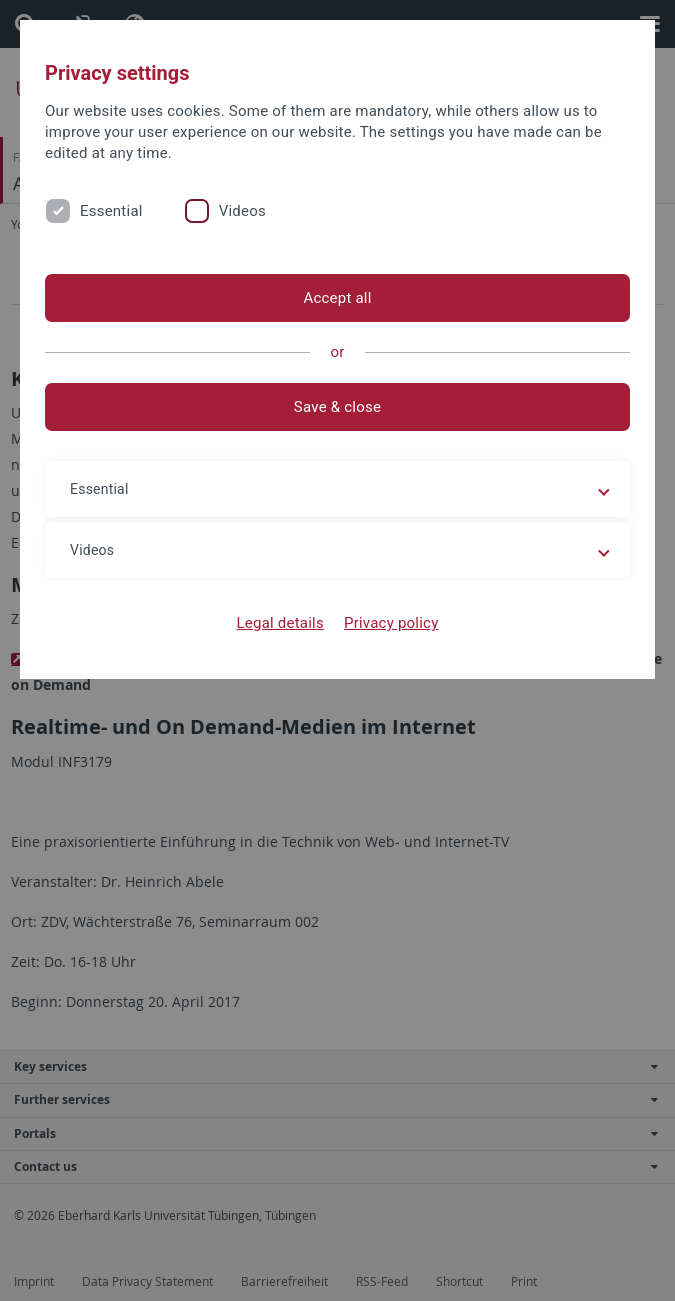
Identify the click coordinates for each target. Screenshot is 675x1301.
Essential (111, 211)
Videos (242, 211)
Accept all (337, 298)
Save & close (337, 407)
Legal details (280, 623)
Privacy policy (391, 623)
